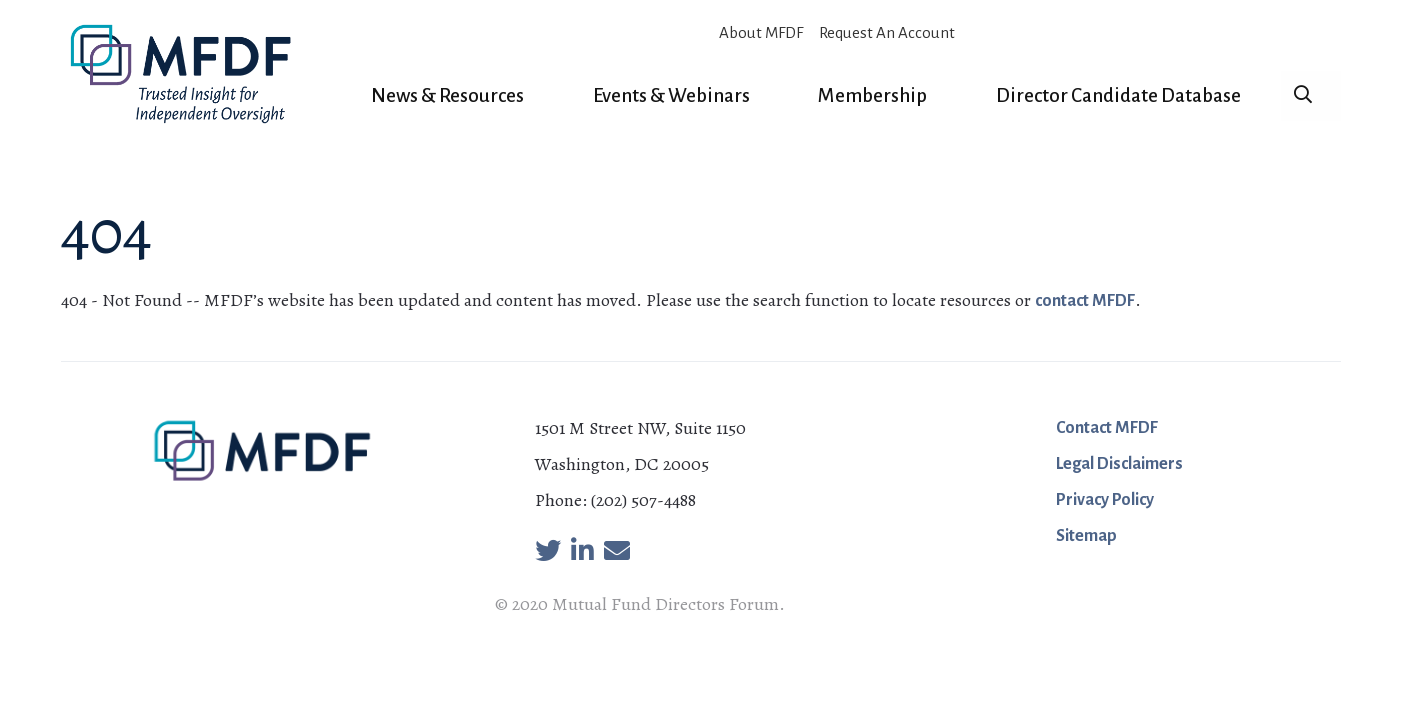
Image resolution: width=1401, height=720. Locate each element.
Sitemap (1086, 536)
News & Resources (447, 95)
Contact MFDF (1107, 428)
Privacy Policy (1105, 500)
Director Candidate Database (1118, 95)
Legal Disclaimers (1119, 464)
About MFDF (761, 32)
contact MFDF (1085, 301)
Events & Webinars (671, 95)
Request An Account (887, 32)
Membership (872, 95)
